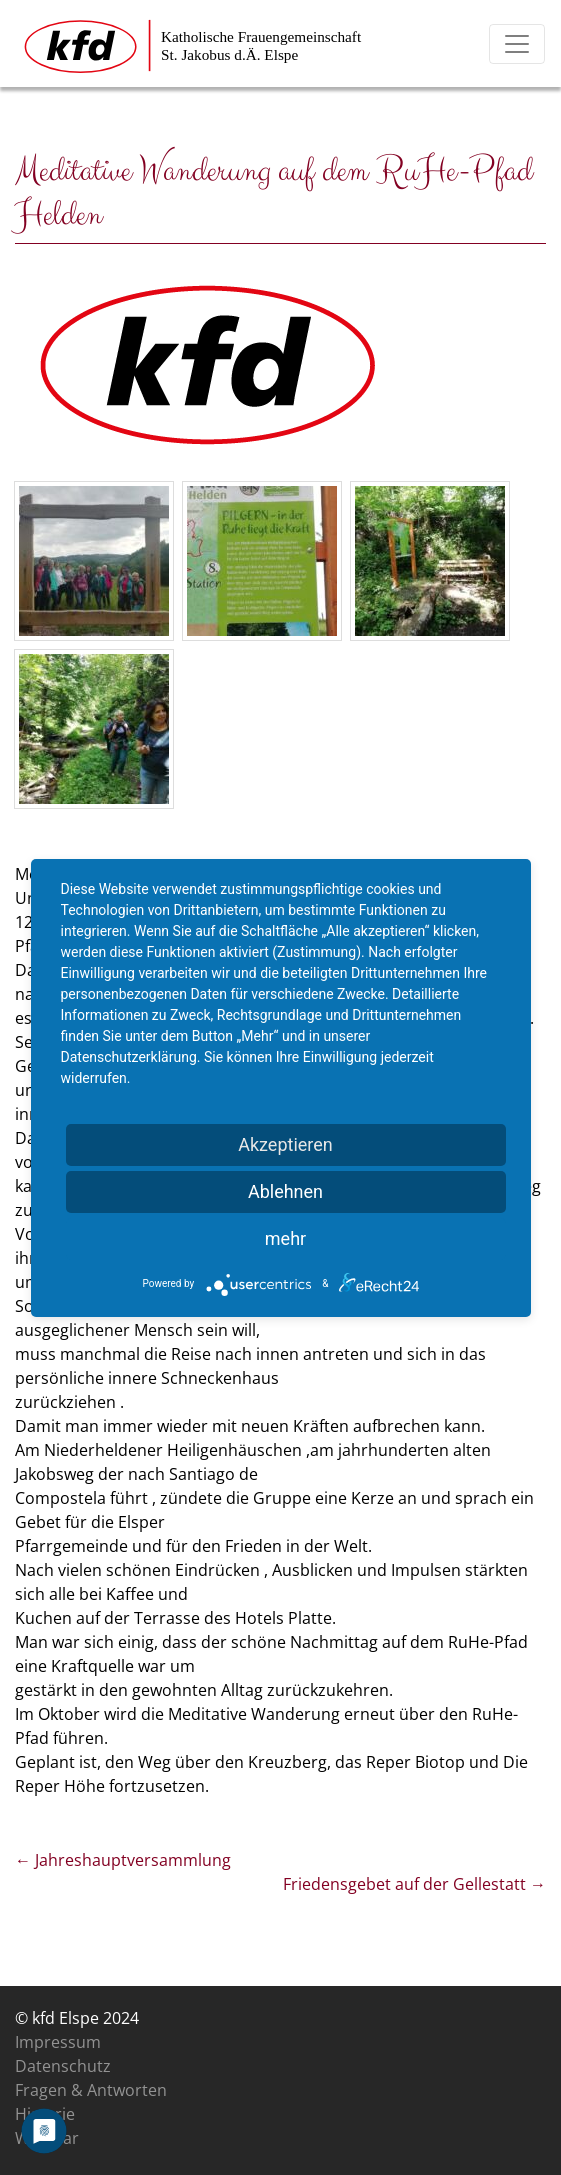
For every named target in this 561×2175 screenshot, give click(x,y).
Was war (47, 2138)
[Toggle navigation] (517, 44)
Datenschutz (63, 2066)
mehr (285, 1238)
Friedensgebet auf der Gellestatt (414, 1884)
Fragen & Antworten (91, 2090)
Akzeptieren (285, 1144)
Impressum (58, 2042)
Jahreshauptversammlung (123, 1860)
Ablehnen (285, 1191)
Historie (45, 2114)
